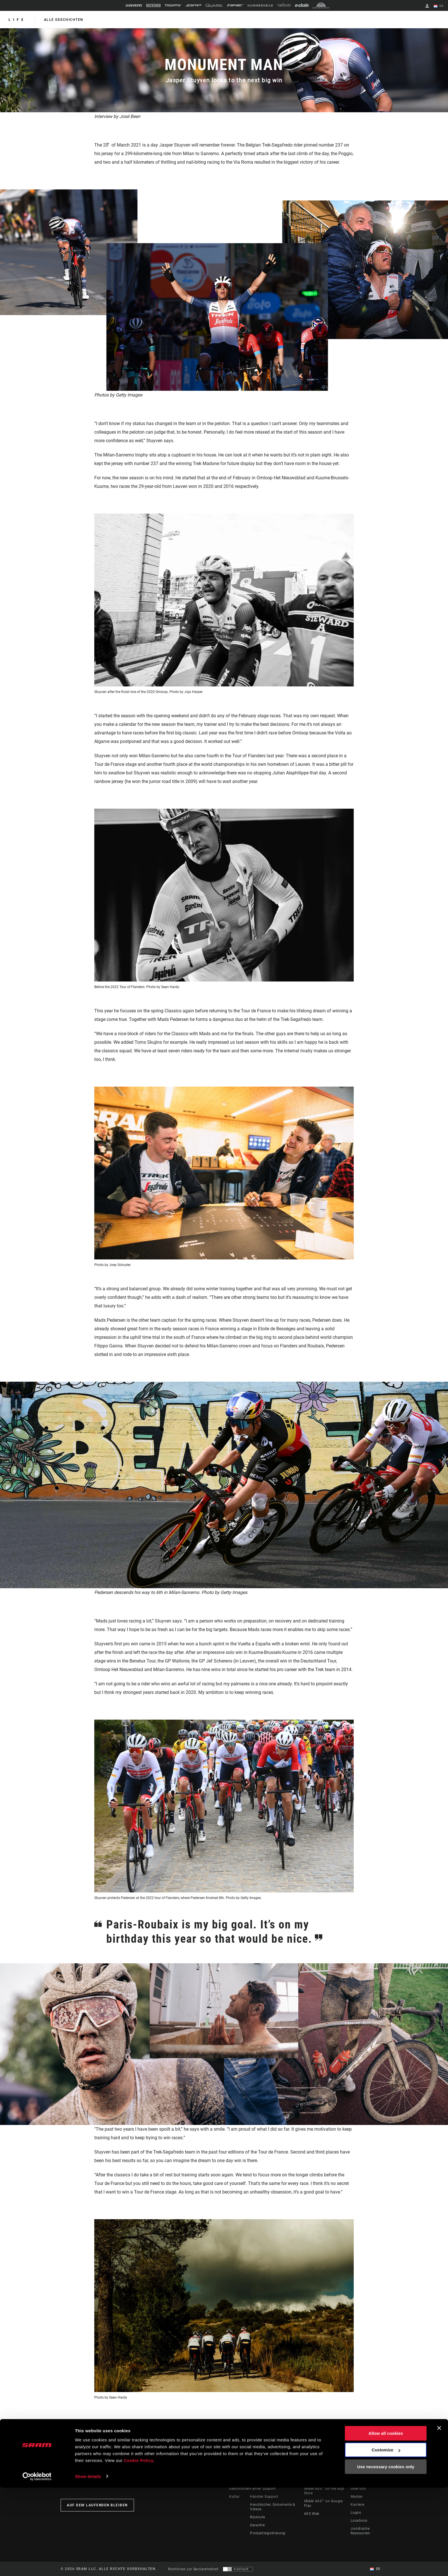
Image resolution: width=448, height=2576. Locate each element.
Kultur (234, 2497)
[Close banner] (439, 2517)
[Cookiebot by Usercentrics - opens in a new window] (37, 2565)
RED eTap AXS (211, 2421)
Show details (88, 2564)
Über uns (358, 2489)
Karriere (357, 2505)
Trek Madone (173, 2421)
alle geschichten (63, 20)
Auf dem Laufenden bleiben (97, 2505)
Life (17, 20)
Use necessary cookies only (385, 2555)
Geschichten (239, 2489)
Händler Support (264, 2497)
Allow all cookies (386, 2521)
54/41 (268, 2421)
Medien (357, 2497)
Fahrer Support (263, 2489)
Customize (386, 2538)
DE (439, 6)
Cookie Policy (139, 2549)
